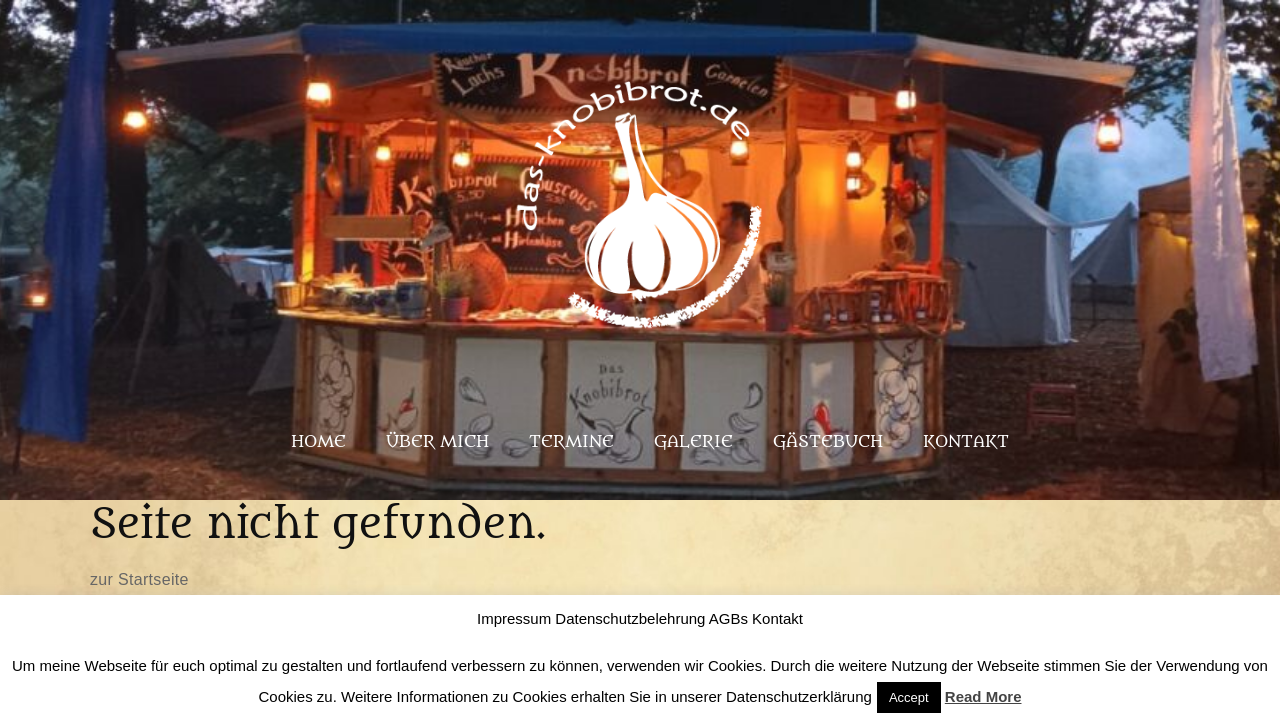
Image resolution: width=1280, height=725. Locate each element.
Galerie (693, 442)
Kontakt (966, 442)
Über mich (437, 442)
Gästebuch (828, 442)
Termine (571, 442)
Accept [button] (909, 697)
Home (318, 442)
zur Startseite (139, 579)
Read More (983, 696)
